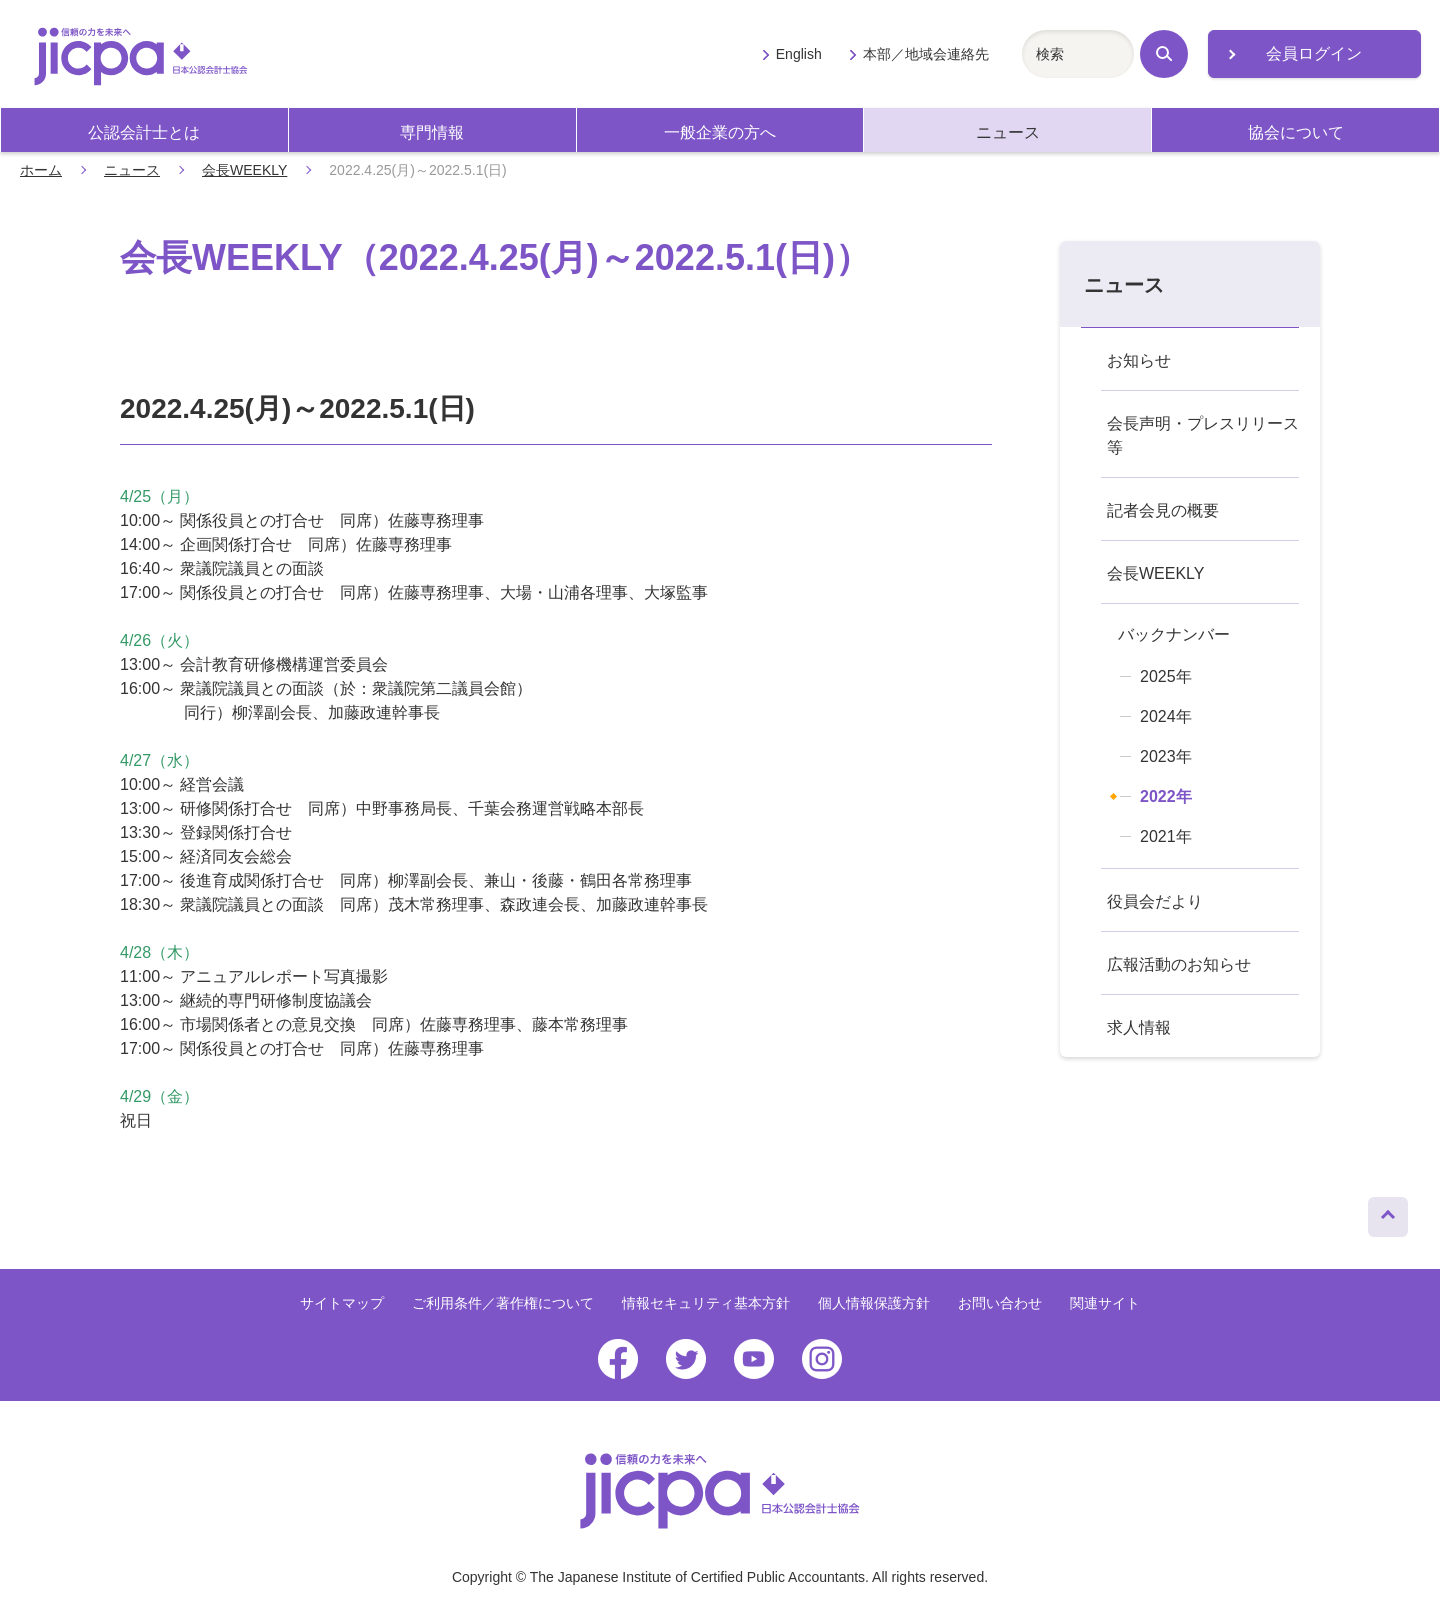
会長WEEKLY (244, 170)
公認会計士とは (144, 132)
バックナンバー (1174, 634)
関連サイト (1105, 1303)
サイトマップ (342, 1303)
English (799, 54)
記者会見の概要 (1163, 510)
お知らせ (1139, 360)
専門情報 (432, 132)
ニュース (1008, 132)
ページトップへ (1388, 1212)
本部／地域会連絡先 (926, 54)
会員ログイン (1314, 53)
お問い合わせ (1000, 1303)
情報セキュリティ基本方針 (706, 1303)
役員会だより (1155, 901)
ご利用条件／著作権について (503, 1303)
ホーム (41, 170)
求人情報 (1139, 1027)
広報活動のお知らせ (1179, 964)
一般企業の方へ (720, 132)
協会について (1296, 132)
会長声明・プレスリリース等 (1203, 435)
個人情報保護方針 (874, 1303)
